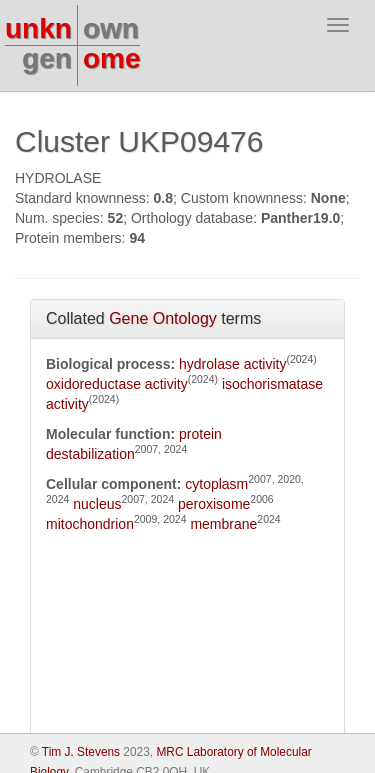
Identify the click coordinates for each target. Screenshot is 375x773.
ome (112, 58)
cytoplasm (216, 484)
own (111, 28)
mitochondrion (90, 524)
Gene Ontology (163, 318)
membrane (223, 524)
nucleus (97, 504)
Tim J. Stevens (81, 752)
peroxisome (214, 504)
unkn (38, 28)
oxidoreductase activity (117, 384)
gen (47, 58)
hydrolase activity (232, 364)
